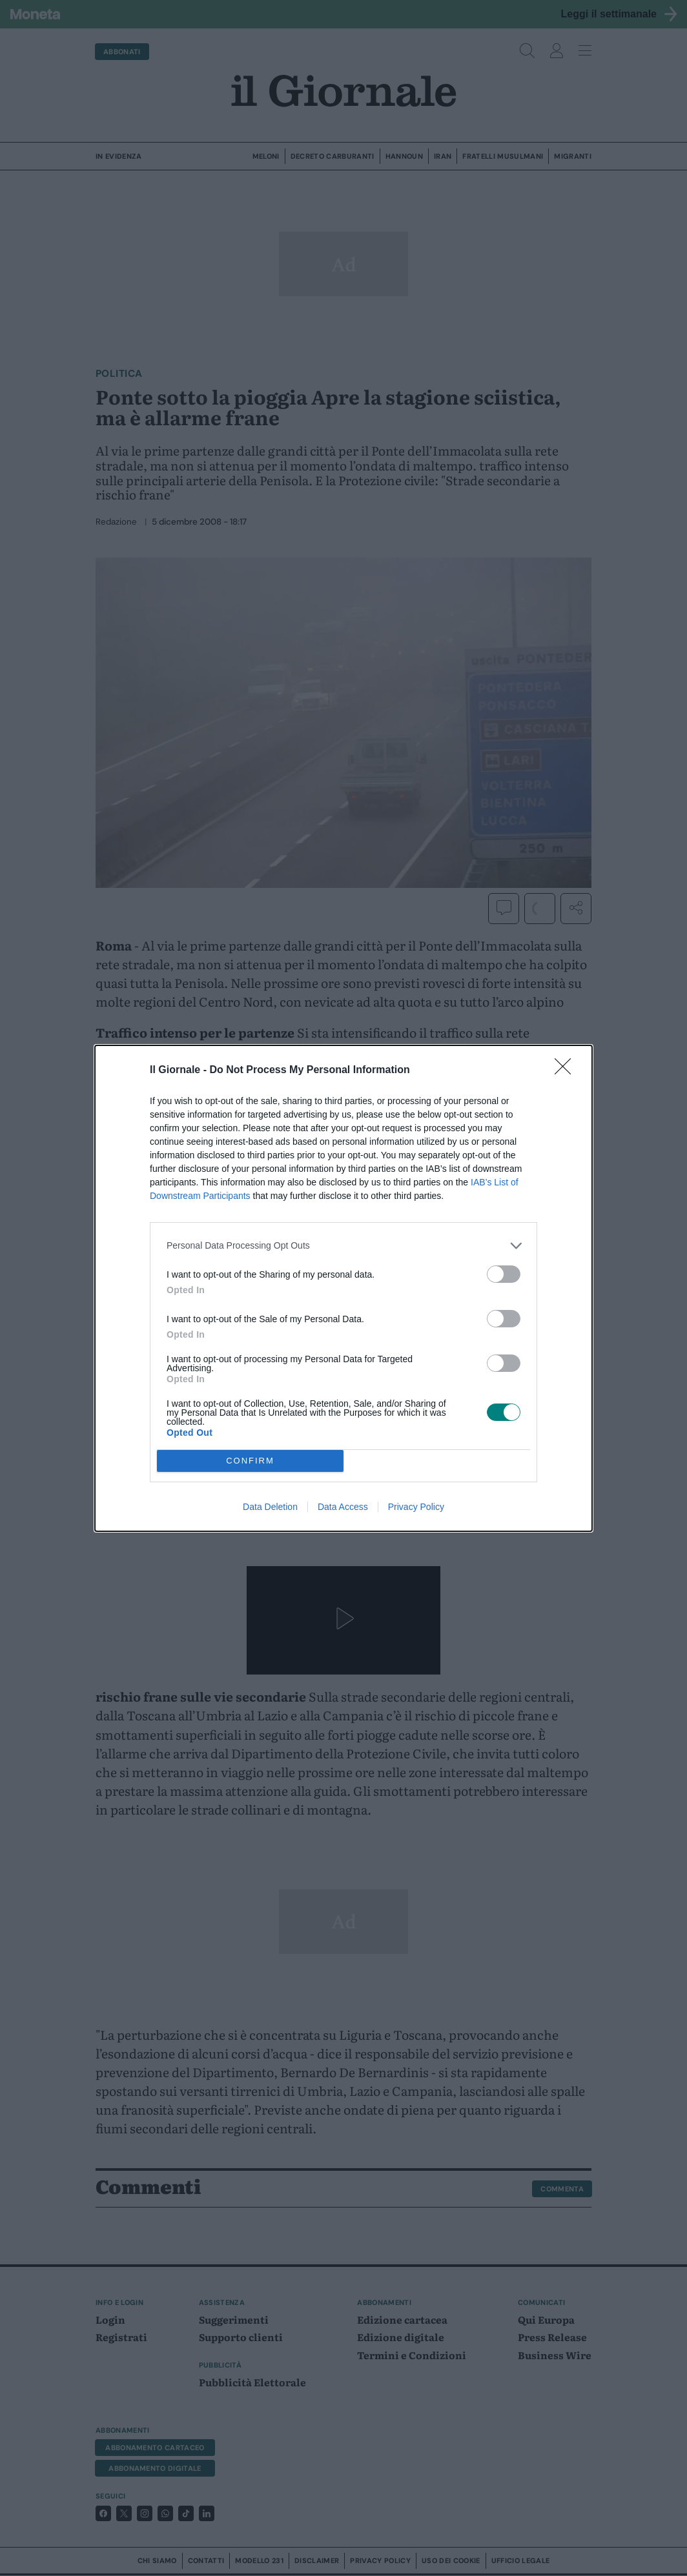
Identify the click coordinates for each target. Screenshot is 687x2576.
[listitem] (343, 1246)
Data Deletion (270, 1507)
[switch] (503, 1274)
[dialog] (343, 1288)
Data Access (343, 1507)
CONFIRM (250, 1460)
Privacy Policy (416, 1507)
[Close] (567, 1070)
